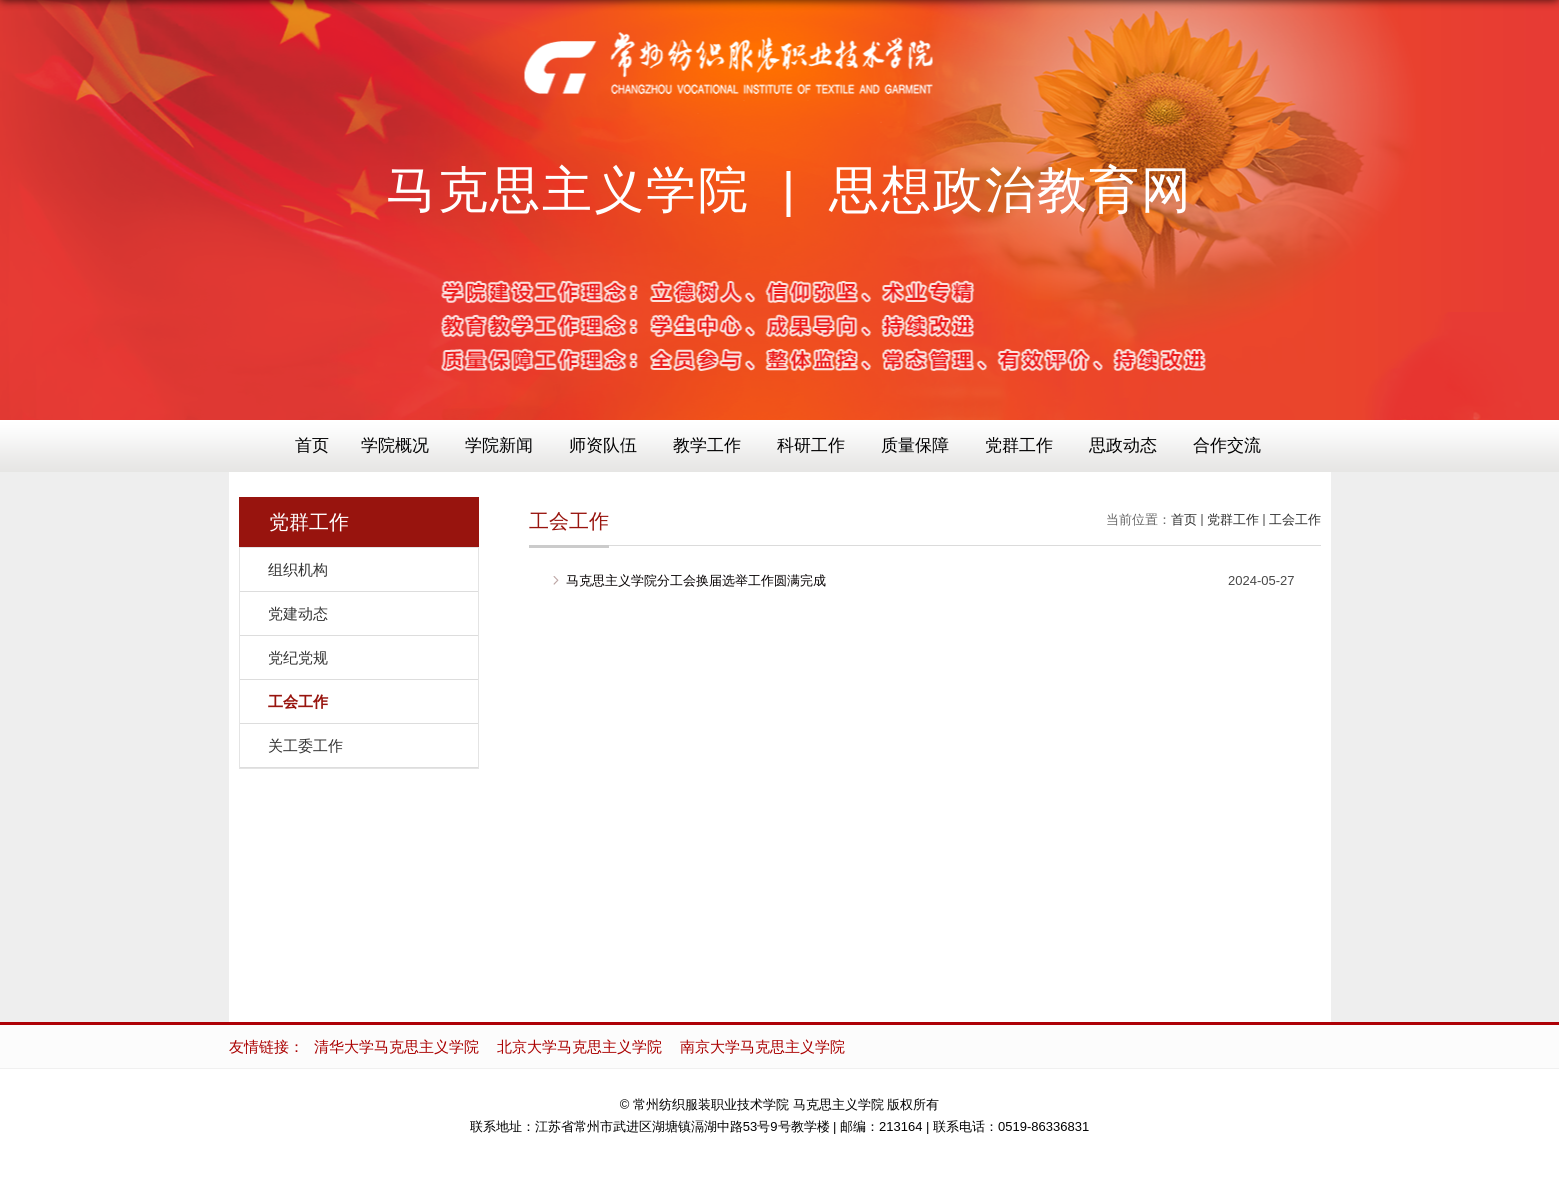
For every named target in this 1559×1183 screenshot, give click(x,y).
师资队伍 (603, 445)
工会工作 (1295, 519)
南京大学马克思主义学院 (762, 1046)
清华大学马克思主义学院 (396, 1046)
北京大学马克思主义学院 (579, 1046)
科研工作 (811, 445)
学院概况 (395, 445)
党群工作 (1019, 445)
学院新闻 (499, 445)
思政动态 (1123, 445)
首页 (312, 445)
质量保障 (915, 445)
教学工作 (707, 445)
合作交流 (1227, 445)
